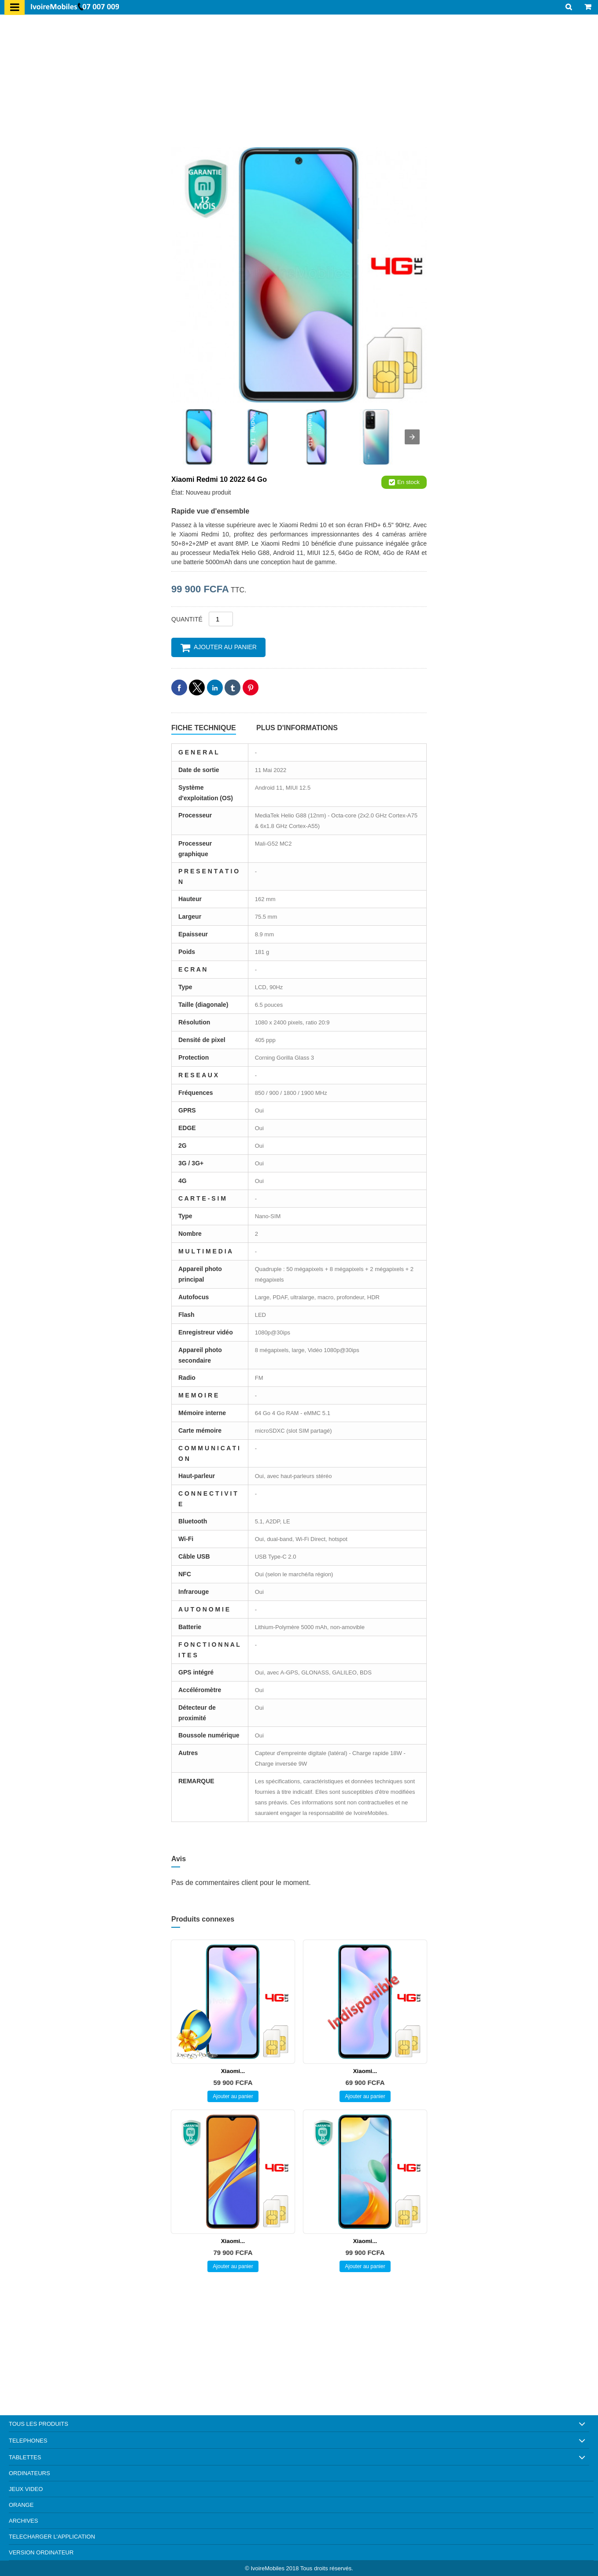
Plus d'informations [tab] (297, 728)
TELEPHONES (28, 2440)
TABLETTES (25, 2457)
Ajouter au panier (218, 647)
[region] (299, 83)
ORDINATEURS (29, 2473)
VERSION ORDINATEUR (41, 2552)
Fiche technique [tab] (203, 728)
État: (178, 492)
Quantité (187, 619)
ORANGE (21, 2505)
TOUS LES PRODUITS (38, 2424)
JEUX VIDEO (26, 2489)
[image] (299, 275)
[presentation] (412, 436)
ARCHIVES (23, 2520)
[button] (179, 687)
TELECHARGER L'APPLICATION (52, 2536)
